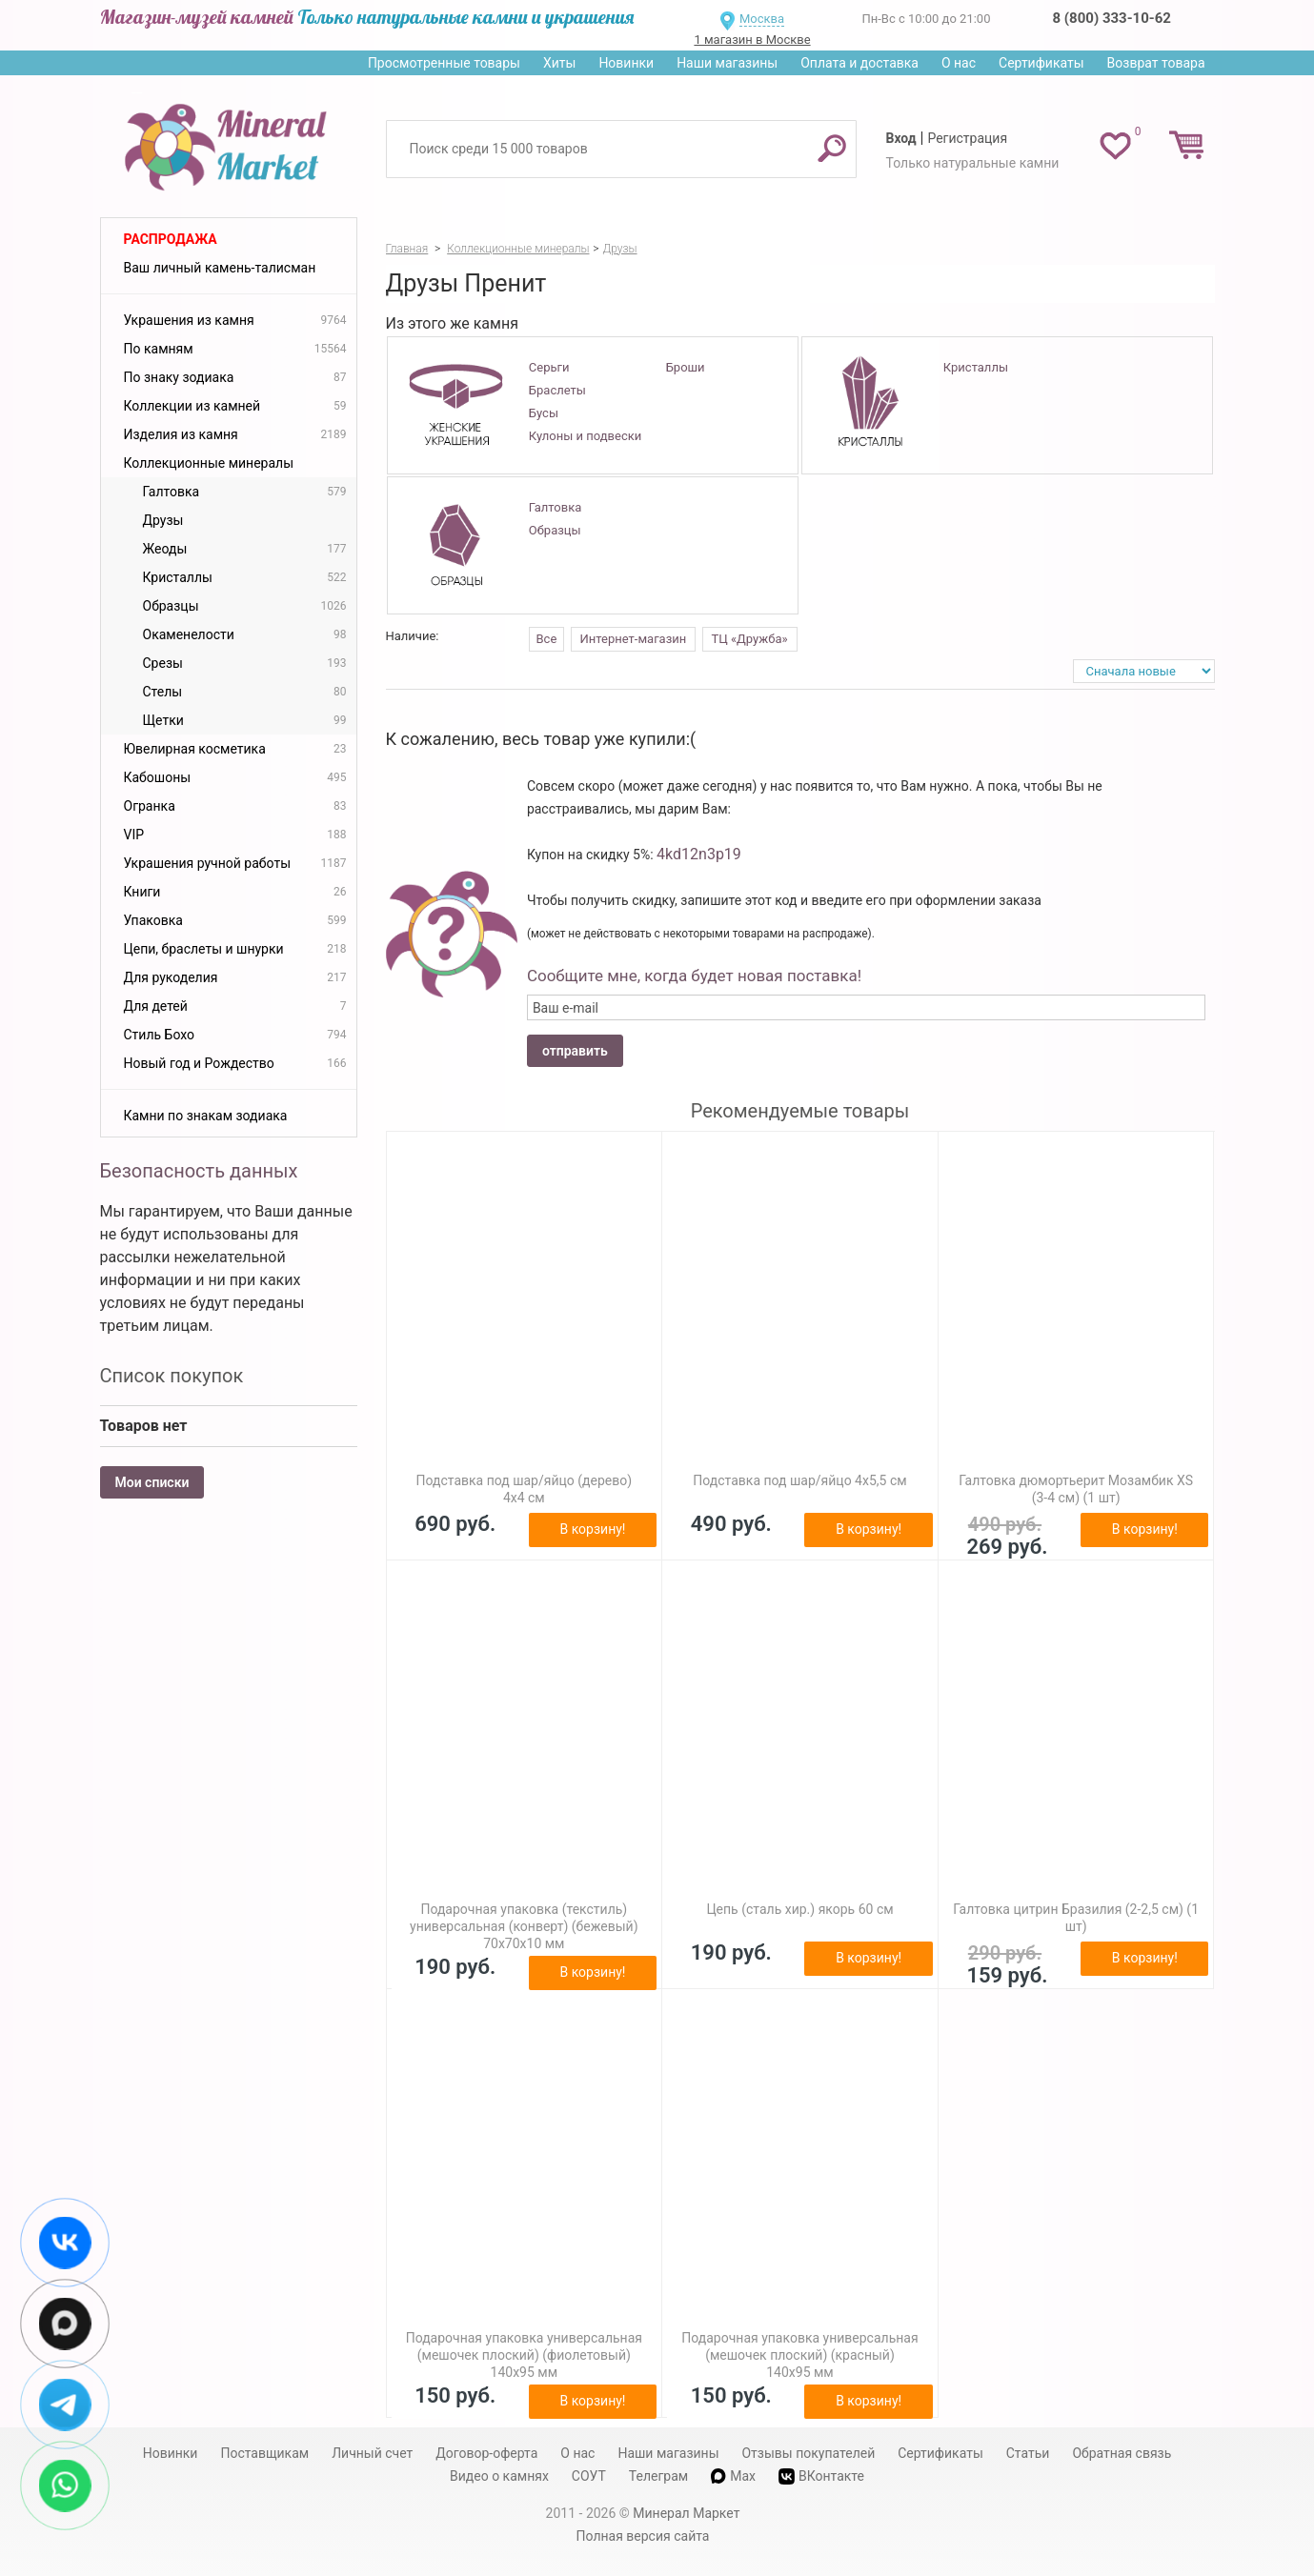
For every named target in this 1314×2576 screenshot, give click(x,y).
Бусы (543, 413)
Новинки (626, 62)
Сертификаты (1041, 62)
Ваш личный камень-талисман (220, 267)
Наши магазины (727, 62)
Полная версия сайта (643, 2536)
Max (733, 2476)
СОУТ (589, 2476)
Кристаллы (975, 367)
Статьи (1028, 2453)
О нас (958, 62)
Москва (761, 18)
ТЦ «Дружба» (750, 639)
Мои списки (152, 1482)
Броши (685, 367)
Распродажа (170, 239)
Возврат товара (1156, 62)
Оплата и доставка (859, 62)
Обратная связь (1121, 2453)
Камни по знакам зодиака (206, 1115)
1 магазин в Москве (752, 39)
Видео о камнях (499, 2476)
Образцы (555, 530)
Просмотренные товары (444, 62)
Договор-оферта (486, 2453)
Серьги (549, 367)
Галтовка (555, 507)
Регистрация (967, 138)
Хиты (559, 62)
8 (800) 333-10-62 (1112, 18)
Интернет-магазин (633, 639)
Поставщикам (264, 2453)
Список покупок (172, 1375)
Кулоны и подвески (585, 436)
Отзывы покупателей (808, 2453)
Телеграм (658, 2476)
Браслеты (557, 390)
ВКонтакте (821, 2476)
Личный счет (372, 2453)
